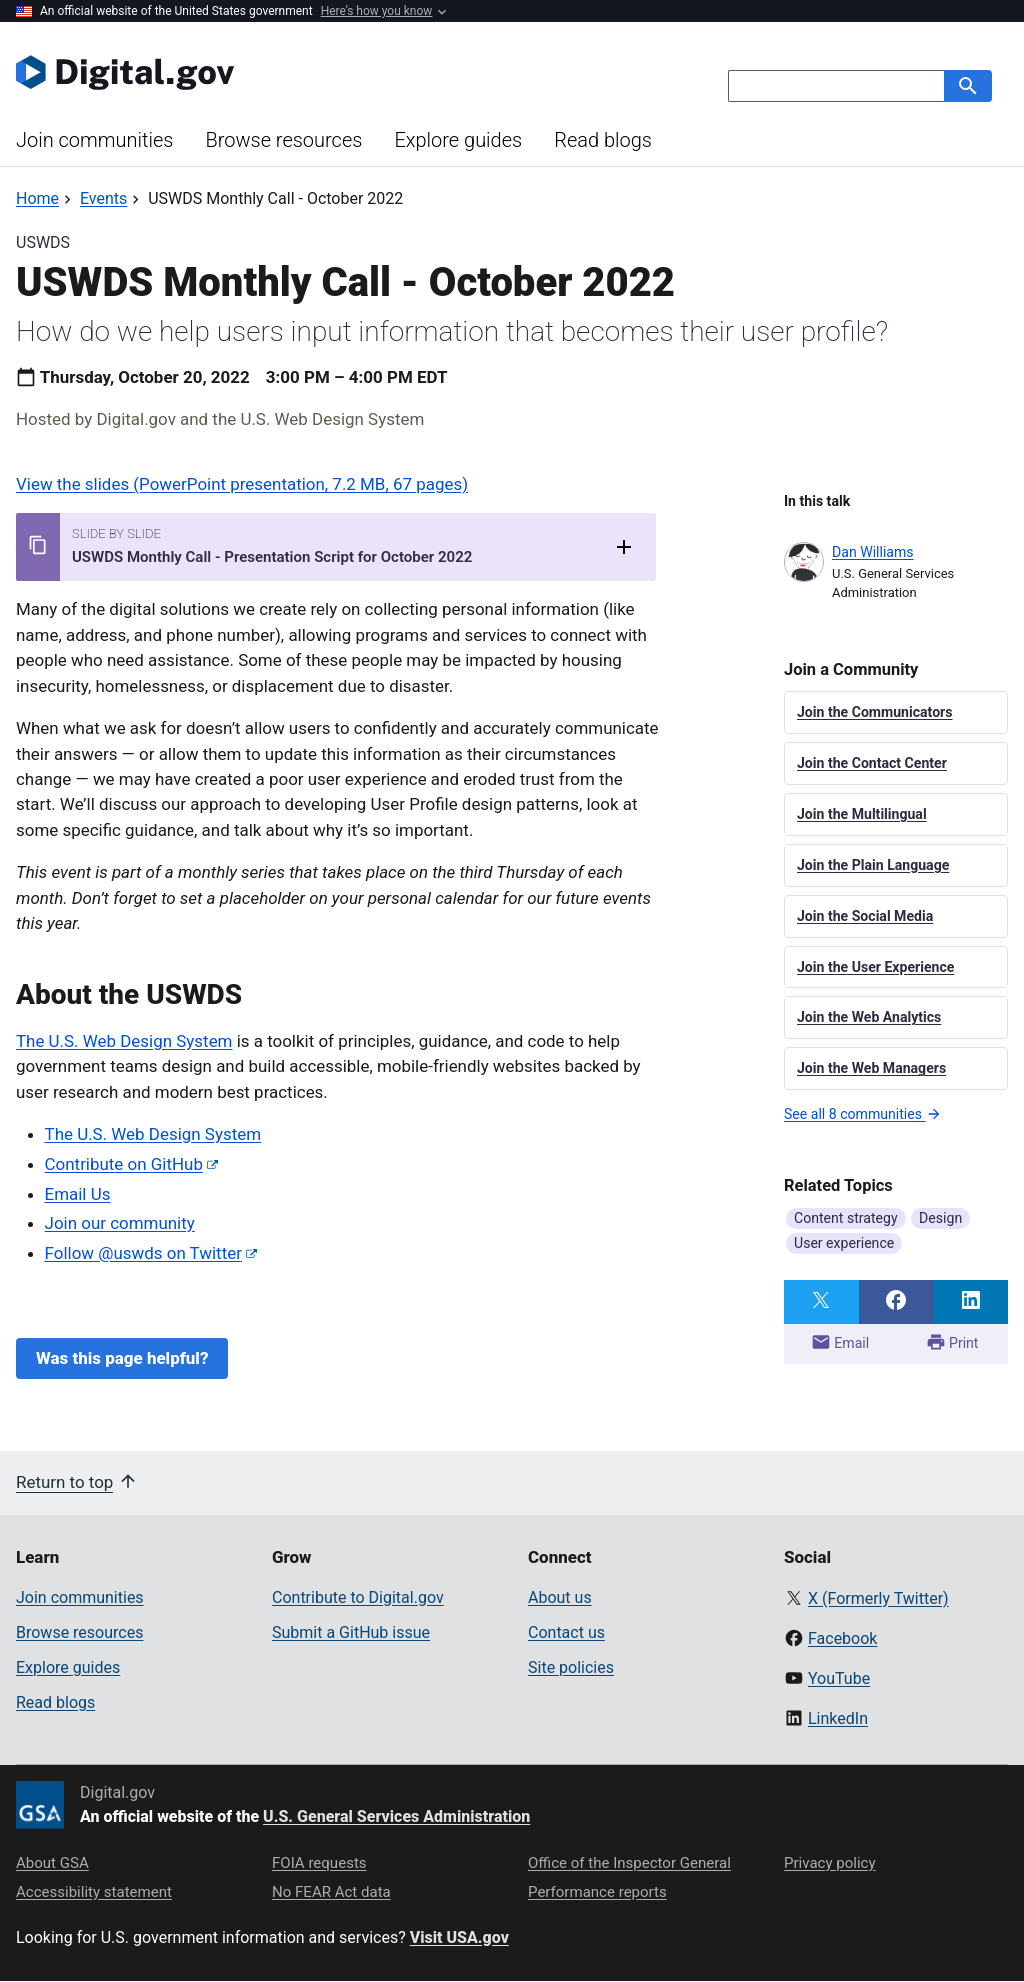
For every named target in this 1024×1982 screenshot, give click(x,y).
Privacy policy (830, 1863)
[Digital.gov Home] (264, 72)
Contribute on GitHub (124, 1164)
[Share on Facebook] (896, 1302)
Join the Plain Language (873, 865)
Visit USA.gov (459, 1937)
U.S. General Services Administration (396, 1816)
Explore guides (458, 140)
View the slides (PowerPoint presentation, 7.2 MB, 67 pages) (242, 484)
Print (952, 1342)
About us (560, 1597)
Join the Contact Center (872, 763)
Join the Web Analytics (869, 1017)
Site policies (571, 1667)
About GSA (52, 1863)
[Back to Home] (37, 198)
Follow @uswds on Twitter (143, 1253)
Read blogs (603, 140)
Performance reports (597, 1892)
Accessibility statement (94, 1892)
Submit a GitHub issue (351, 1632)
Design (940, 1218)
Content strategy (846, 1218)
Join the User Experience (875, 967)
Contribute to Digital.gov (358, 1597)
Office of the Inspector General (629, 1863)
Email (840, 1342)
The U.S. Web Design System (124, 1041)
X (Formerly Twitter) (878, 1598)
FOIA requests (319, 1863)
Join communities (94, 140)
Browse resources (283, 140)
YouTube (839, 1678)
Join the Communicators (875, 712)
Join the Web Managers (871, 1068)
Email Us (78, 1194)
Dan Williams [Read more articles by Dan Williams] (873, 552)
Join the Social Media (865, 916)
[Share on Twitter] (821, 1302)
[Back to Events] (103, 198)
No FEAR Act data (331, 1892)
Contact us (566, 1632)
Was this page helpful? (122, 1358)
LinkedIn (838, 1718)
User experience (844, 1243)
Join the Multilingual (862, 814)
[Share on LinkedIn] (970, 1302)
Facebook (842, 1638)
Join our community (120, 1223)
